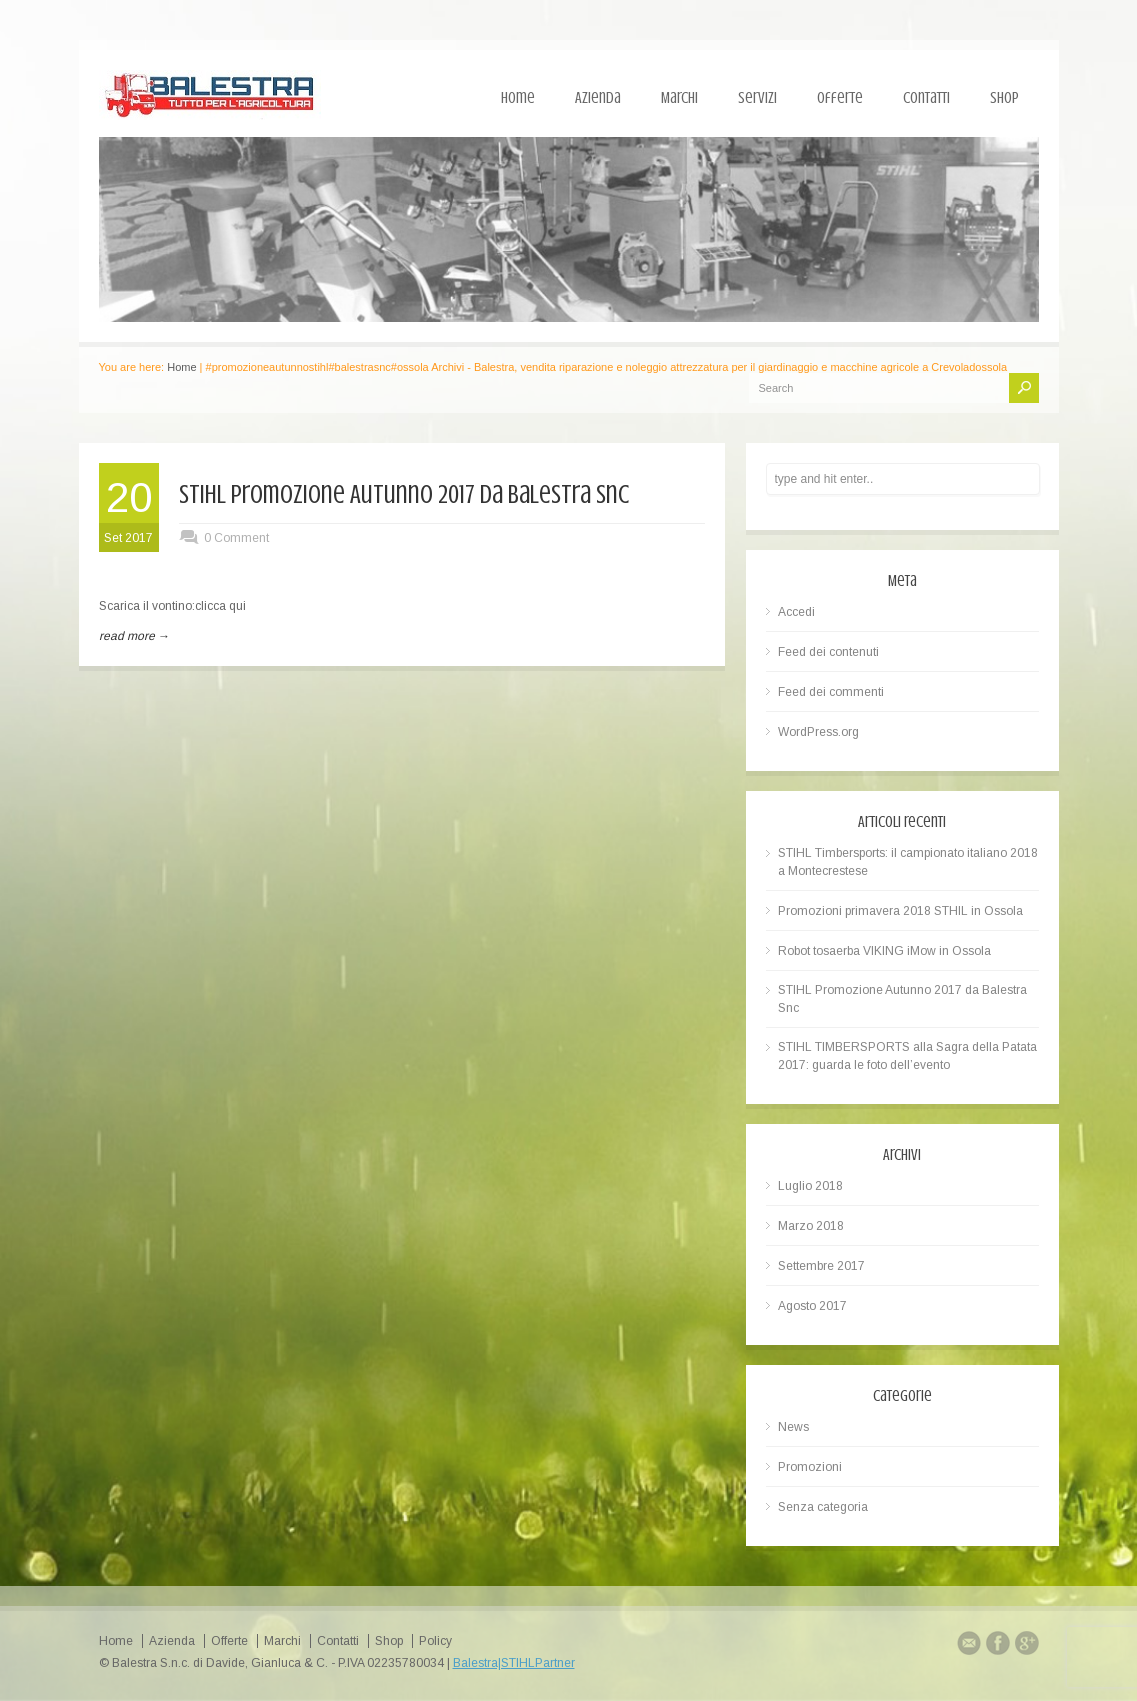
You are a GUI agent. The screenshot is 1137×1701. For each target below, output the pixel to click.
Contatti (926, 98)
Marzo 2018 (811, 1226)
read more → (134, 636)
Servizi (757, 98)
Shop (1004, 98)
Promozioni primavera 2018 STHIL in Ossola (900, 911)
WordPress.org (818, 732)
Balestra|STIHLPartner (514, 1663)
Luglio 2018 (810, 1186)
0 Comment (236, 538)
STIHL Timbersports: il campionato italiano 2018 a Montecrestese (908, 862)
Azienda (598, 98)
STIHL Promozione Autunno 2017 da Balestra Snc (404, 494)
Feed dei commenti (831, 692)
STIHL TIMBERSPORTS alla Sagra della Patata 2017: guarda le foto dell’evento (907, 1056)
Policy (435, 1641)
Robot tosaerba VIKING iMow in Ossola (884, 951)
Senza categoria (823, 1507)
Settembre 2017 (821, 1266)
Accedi (796, 612)
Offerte (840, 98)
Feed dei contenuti (828, 652)
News (793, 1427)
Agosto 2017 (812, 1306)
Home (518, 98)
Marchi (679, 98)
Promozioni (810, 1467)
